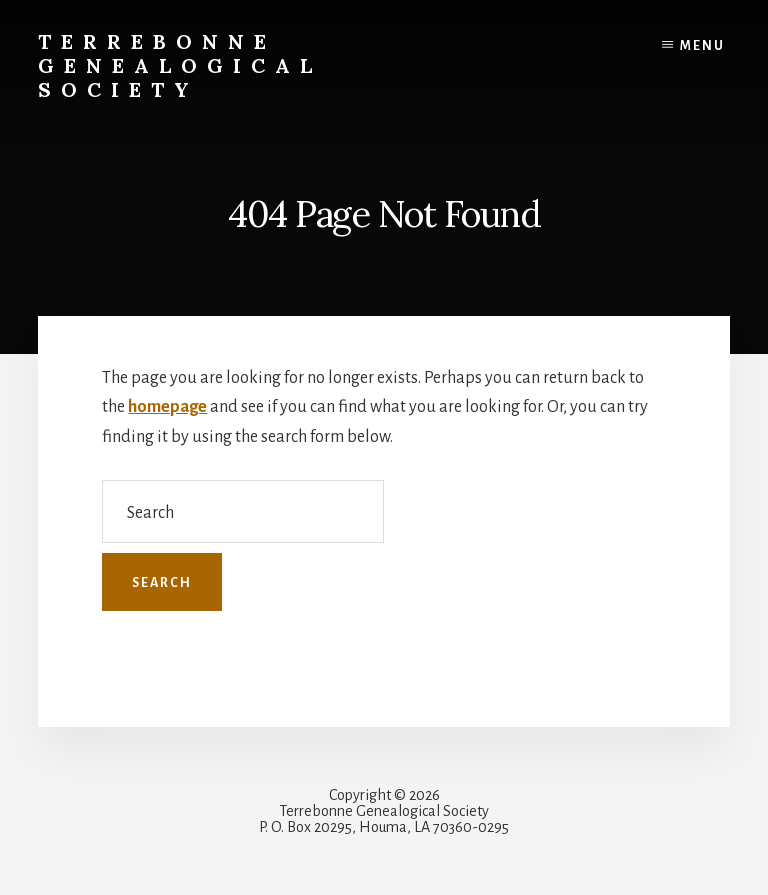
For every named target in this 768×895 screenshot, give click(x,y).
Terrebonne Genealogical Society (180, 65)
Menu (702, 46)
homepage (167, 407)
